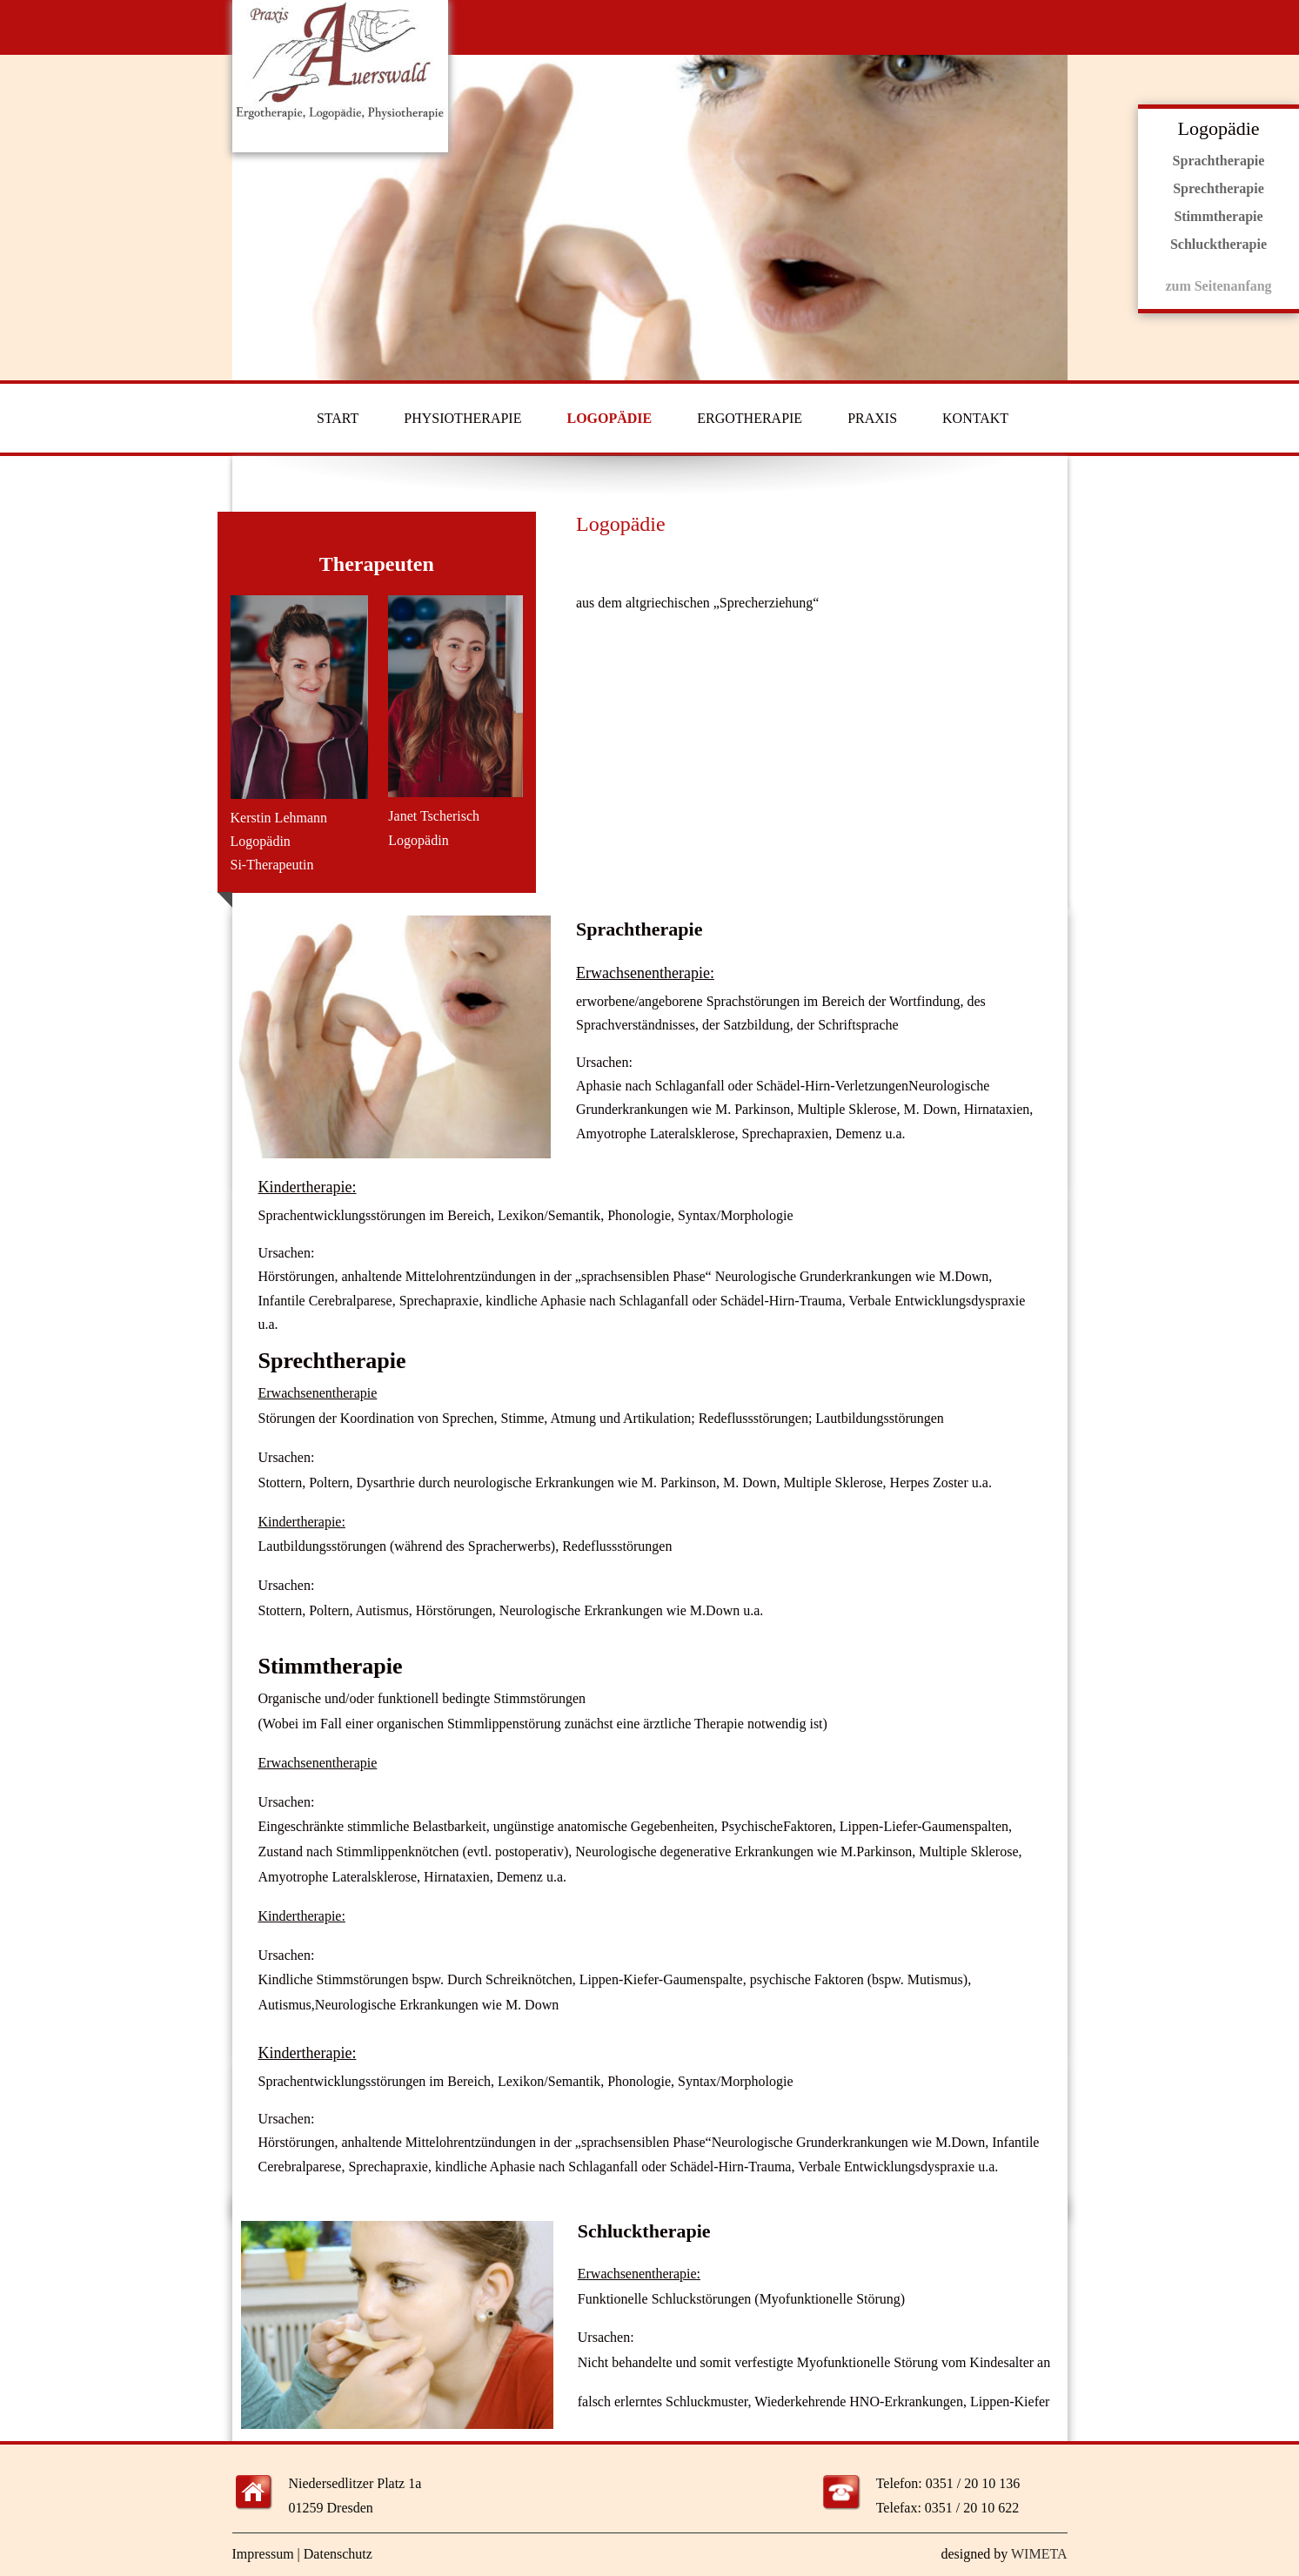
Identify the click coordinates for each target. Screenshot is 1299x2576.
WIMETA (1039, 2553)
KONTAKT (975, 419)
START (337, 419)
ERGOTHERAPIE (749, 419)
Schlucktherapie (1218, 244)
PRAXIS (872, 419)
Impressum (263, 2553)
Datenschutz (338, 2553)
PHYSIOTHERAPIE (462, 419)
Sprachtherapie (1219, 160)
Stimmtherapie (1218, 216)
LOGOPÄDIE (609, 419)
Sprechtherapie (1218, 188)
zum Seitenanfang (1218, 285)
